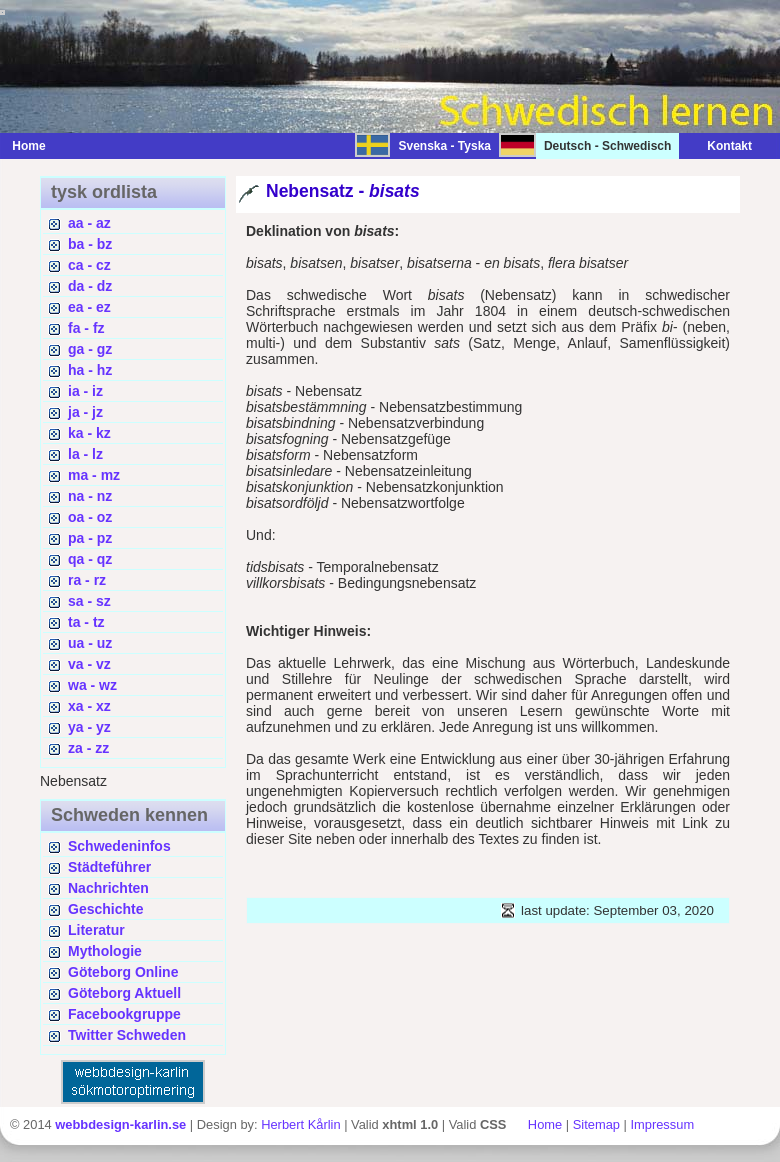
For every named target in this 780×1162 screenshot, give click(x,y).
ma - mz (94, 475)
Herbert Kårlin (300, 1124)
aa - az (89, 223)
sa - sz (89, 601)
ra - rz (87, 580)
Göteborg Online (123, 972)
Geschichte (105, 909)
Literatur (96, 930)
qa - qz (90, 559)
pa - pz (90, 538)
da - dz (90, 286)
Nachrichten (108, 888)
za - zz (88, 748)
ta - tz (86, 622)
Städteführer (109, 867)
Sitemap (596, 1124)
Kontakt (719, 146)
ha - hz (90, 370)
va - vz (89, 664)
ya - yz (89, 727)
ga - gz (90, 349)
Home (28, 146)
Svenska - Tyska (444, 146)
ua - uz (90, 643)
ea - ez (89, 307)
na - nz (90, 496)
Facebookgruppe (124, 1014)
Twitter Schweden (127, 1035)
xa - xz (89, 706)
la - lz (85, 454)
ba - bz (90, 244)
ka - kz (89, 433)
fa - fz (86, 328)
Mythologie (105, 951)
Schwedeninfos (119, 846)
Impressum (662, 1124)
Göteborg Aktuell (124, 993)
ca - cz (89, 265)
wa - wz (92, 685)
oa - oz (90, 517)
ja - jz (85, 412)
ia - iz (85, 391)
